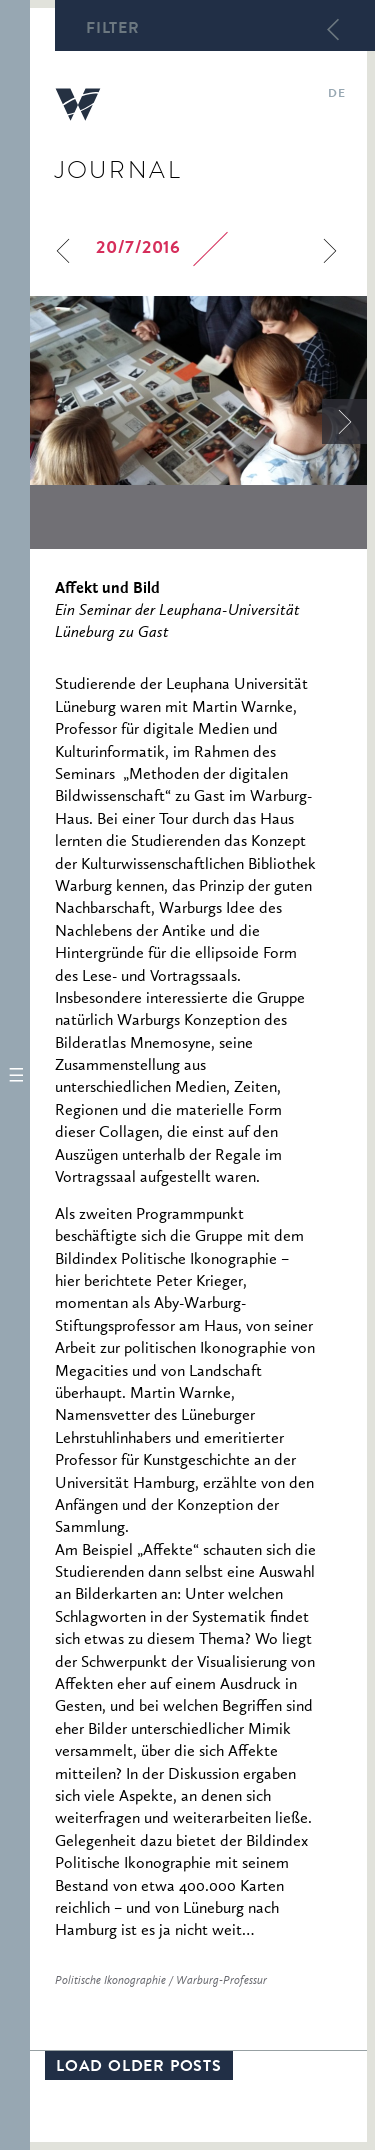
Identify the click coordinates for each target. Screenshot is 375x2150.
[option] (198, 390)
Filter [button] (113, 30)
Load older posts (139, 2068)
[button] (15, 1075)
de (336, 95)
